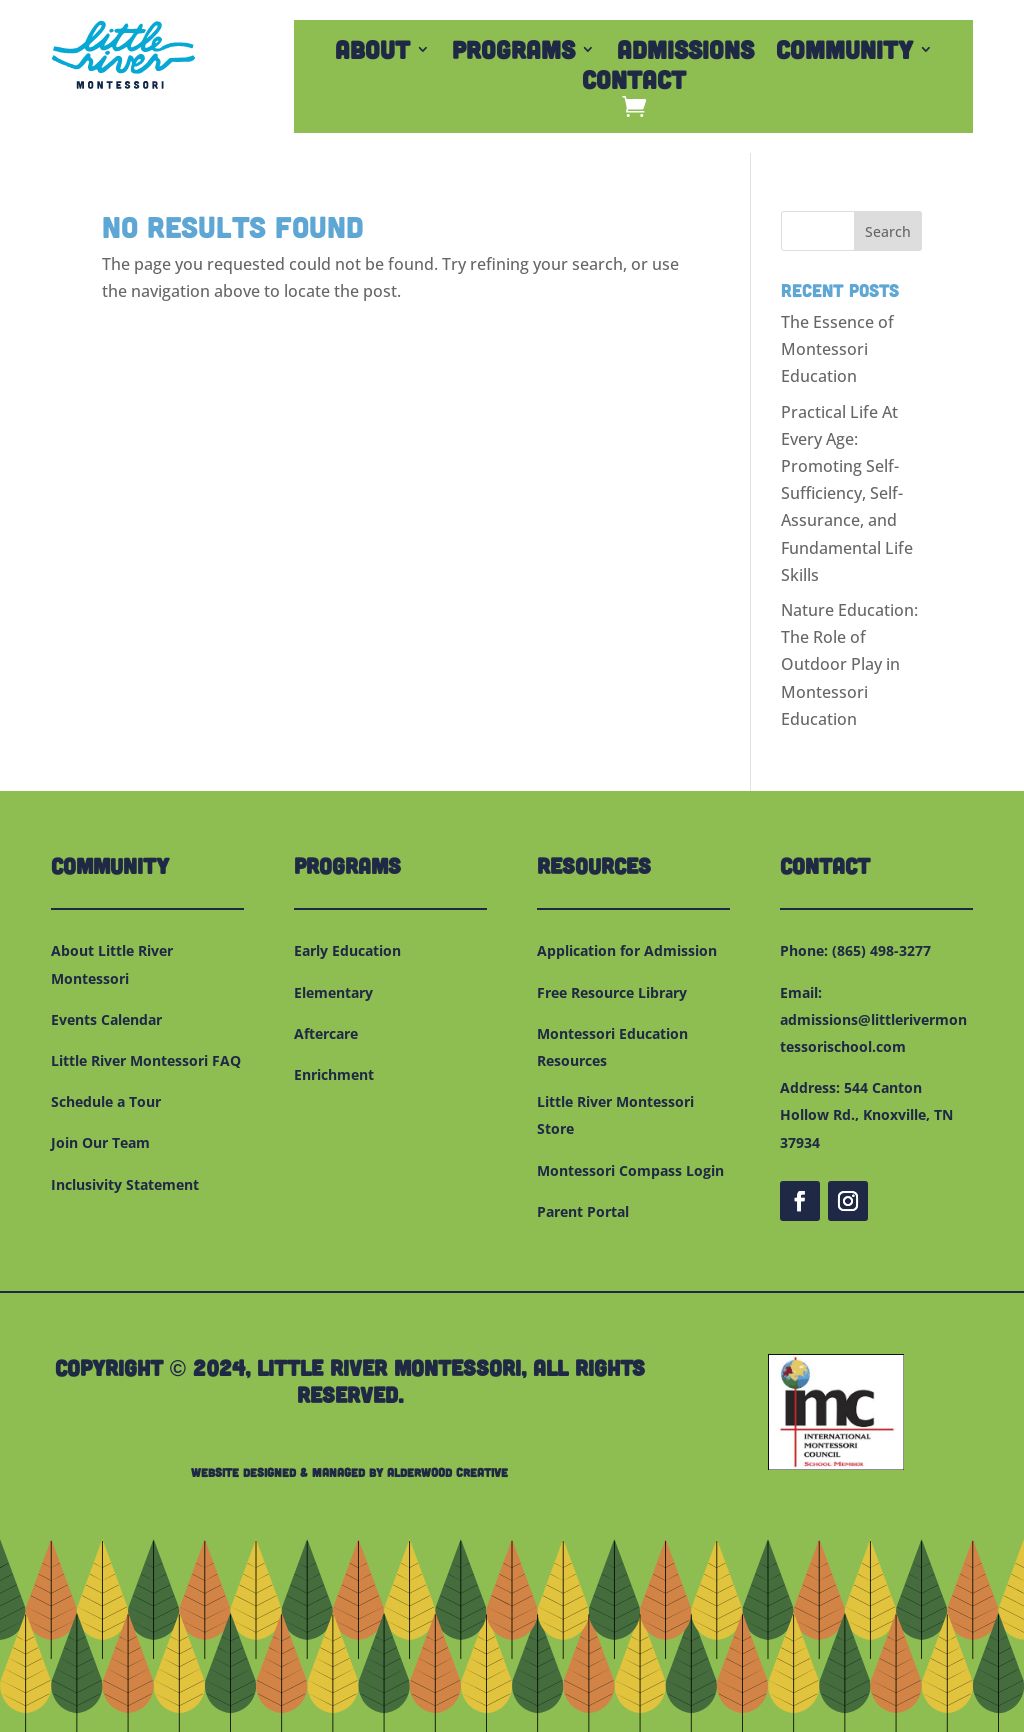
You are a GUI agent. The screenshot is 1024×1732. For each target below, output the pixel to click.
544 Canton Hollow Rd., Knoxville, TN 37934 (866, 1114)
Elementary (333, 992)
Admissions (685, 53)
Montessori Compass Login (630, 1170)
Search (888, 231)
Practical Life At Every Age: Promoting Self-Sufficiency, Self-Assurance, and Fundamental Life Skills (847, 493)
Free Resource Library (612, 992)
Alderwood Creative (447, 1472)
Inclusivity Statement (125, 1184)
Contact (634, 83)
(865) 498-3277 (881, 950)
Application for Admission (627, 950)
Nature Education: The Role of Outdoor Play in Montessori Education (849, 664)
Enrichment (334, 1074)
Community (844, 53)
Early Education (347, 950)
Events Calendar (106, 1019)
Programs (513, 53)
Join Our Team (100, 1142)
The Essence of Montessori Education (837, 349)
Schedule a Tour (106, 1101)
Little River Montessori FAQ (146, 1060)
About (372, 53)
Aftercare (326, 1033)
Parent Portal (583, 1211)
